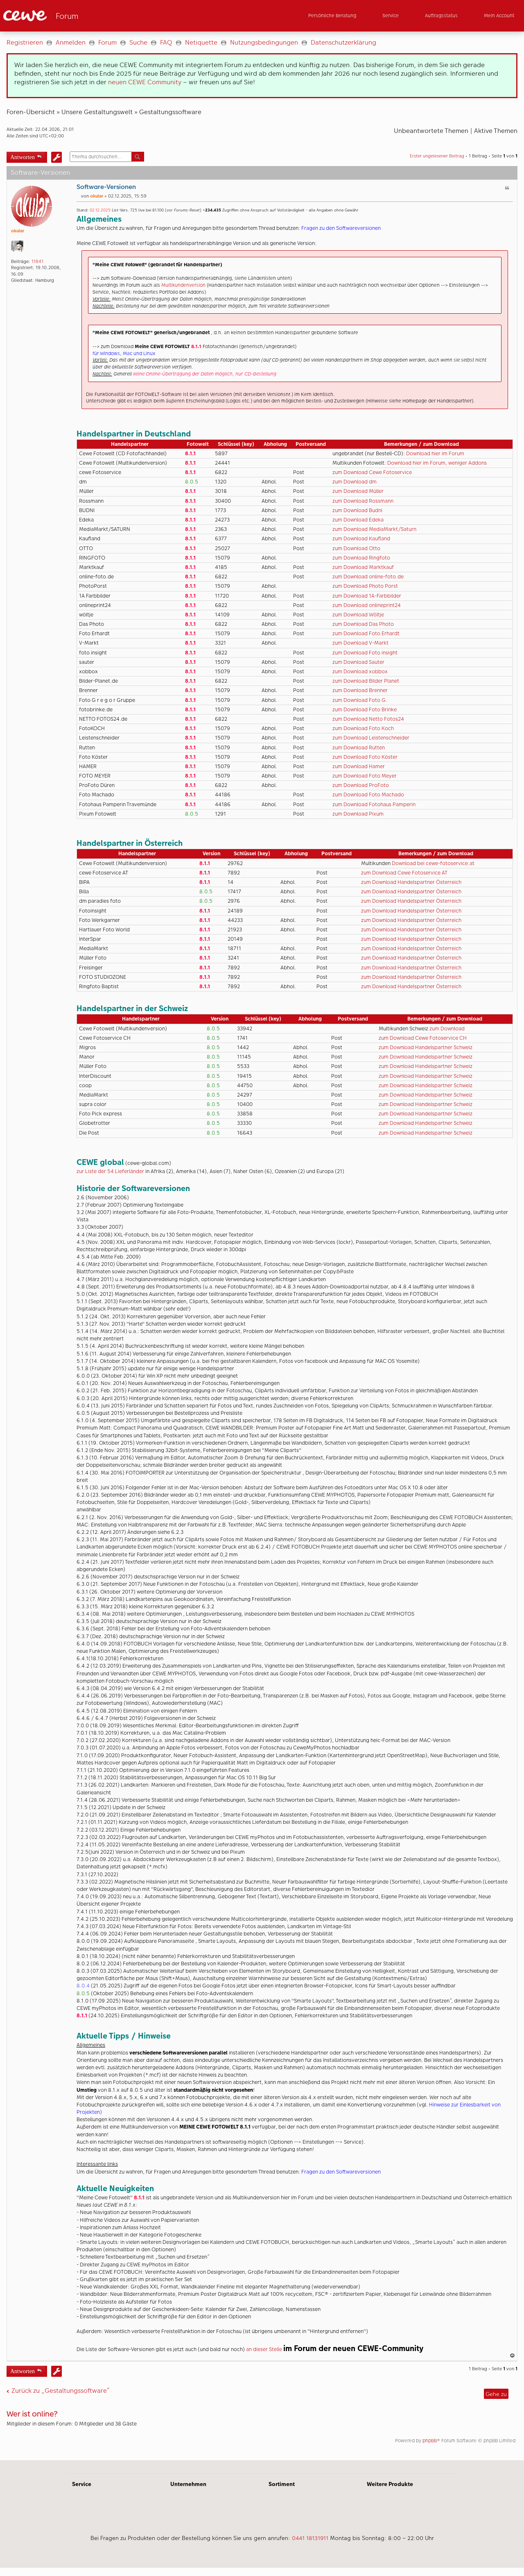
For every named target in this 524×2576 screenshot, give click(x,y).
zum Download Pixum (358, 814)
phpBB (429, 2444)
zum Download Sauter (358, 662)
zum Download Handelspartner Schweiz (425, 1047)
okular (17, 231)
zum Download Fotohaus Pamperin (374, 804)
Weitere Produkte (390, 2487)
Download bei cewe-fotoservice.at (433, 863)
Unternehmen (188, 2487)
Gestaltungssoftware (170, 112)
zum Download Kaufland (361, 538)
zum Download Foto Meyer (364, 776)
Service (81, 2487)
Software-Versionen (106, 186)
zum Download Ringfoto (361, 558)
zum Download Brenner (360, 690)
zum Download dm (354, 482)
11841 (37, 261)
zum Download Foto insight (365, 652)
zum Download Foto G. (359, 700)
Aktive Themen (495, 130)
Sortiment (282, 2487)
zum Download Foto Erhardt (366, 633)
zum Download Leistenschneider (370, 738)
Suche (138, 42)
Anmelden (71, 42)
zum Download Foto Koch (363, 728)
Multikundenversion (184, 285)
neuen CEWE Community (144, 82)
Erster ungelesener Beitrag (437, 156)
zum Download (447, 1028)
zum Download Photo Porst (365, 586)
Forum (107, 42)
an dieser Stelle (264, 2349)
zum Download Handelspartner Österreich (411, 882)
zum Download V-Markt (360, 643)
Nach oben (513, 2359)
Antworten (22, 156)
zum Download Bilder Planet (365, 681)
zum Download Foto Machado (368, 794)
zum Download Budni (357, 510)
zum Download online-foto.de (368, 576)
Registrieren (25, 42)
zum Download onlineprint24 (366, 605)
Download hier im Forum (435, 453)
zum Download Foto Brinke (364, 709)
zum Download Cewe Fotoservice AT (404, 873)
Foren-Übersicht (31, 112)
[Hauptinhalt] (262, 1247)
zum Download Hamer (358, 766)
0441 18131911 (310, 2541)
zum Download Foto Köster (365, 757)
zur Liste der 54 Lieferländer (111, 1171)
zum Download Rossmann (362, 501)
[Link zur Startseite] (83, 16)
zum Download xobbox (360, 671)
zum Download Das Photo (363, 624)
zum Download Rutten (358, 747)
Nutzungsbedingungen (264, 42)
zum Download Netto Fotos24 (368, 719)
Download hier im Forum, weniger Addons (437, 463)
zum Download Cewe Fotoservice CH (423, 1038)
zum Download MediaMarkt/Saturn (374, 529)
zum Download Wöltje (358, 614)
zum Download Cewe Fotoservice (372, 472)
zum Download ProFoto (360, 785)
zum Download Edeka (358, 520)
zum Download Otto (356, 548)
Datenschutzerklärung (343, 42)
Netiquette (201, 42)
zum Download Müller (358, 491)
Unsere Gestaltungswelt (97, 112)
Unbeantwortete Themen (431, 130)
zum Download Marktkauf (363, 567)
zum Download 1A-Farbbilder (366, 596)
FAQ (166, 42)
